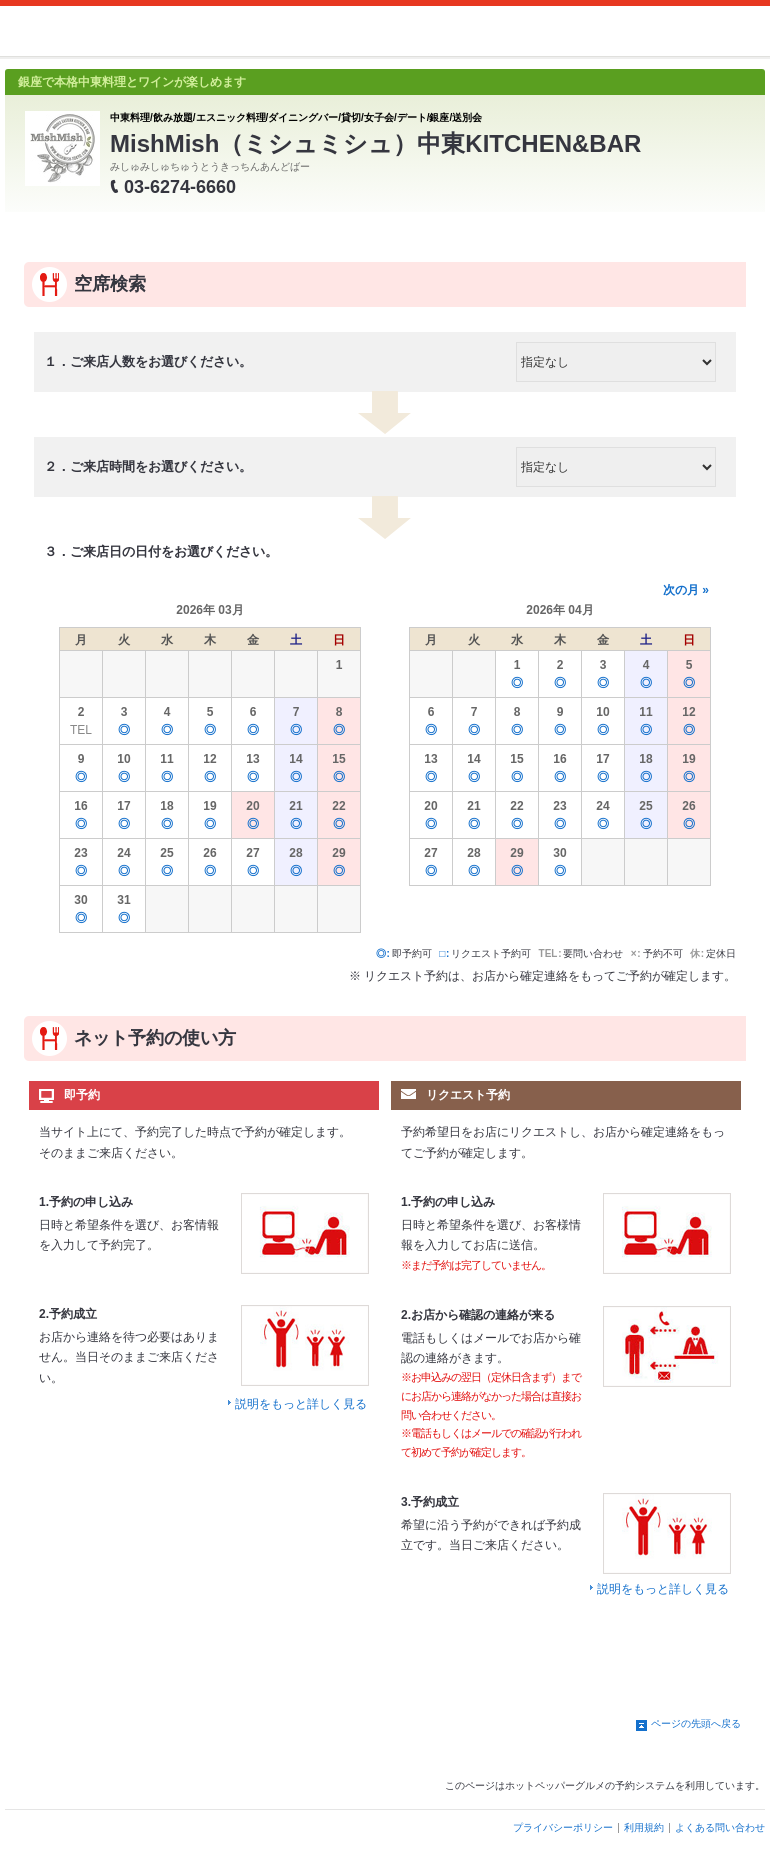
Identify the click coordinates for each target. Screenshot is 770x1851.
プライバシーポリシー (563, 1827)
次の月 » (686, 590)
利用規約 (644, 1827)
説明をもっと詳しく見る (301, 1404)
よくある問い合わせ (720, 1827)
